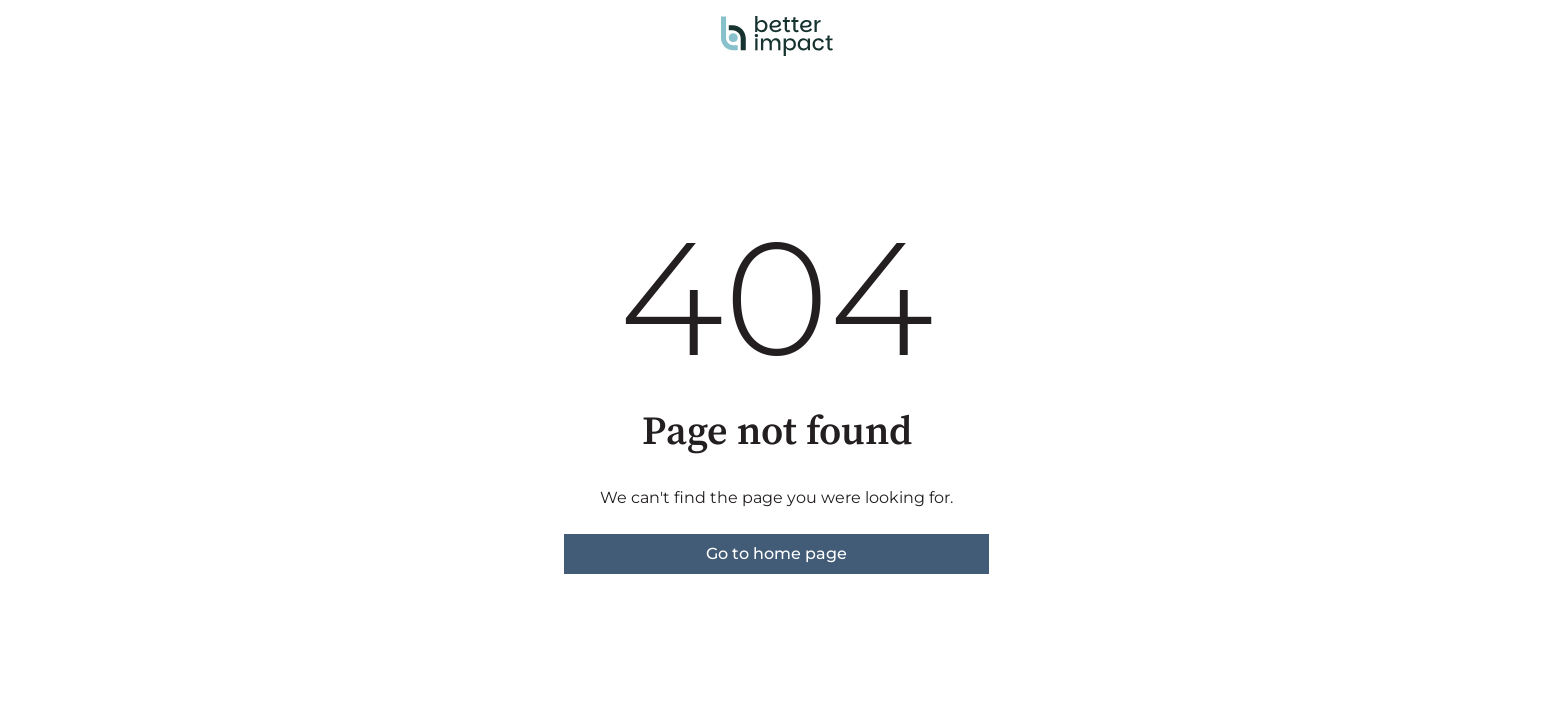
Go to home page (776, 553)
